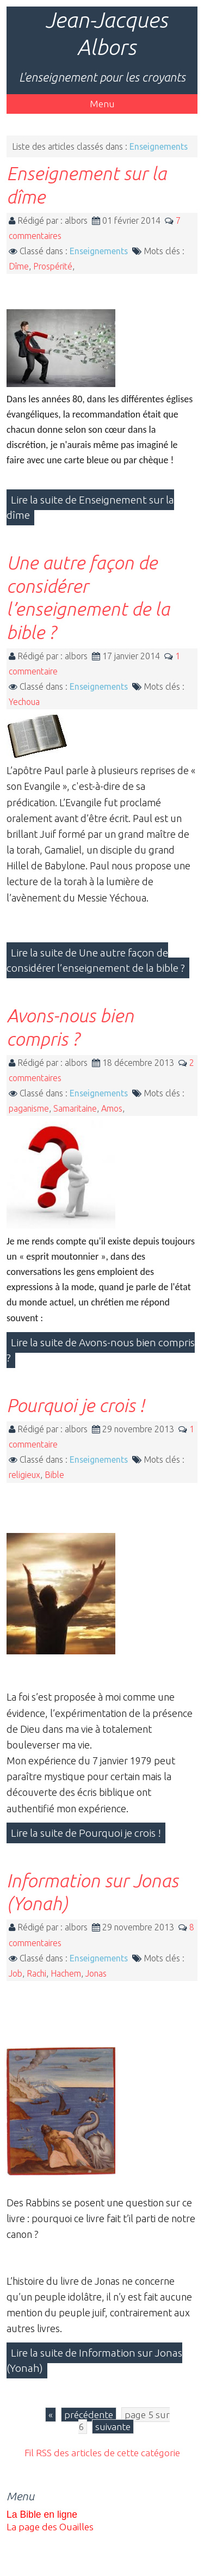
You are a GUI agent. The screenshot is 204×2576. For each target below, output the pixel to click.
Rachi (36, 1973)
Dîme (19, 266)
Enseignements (99, 251)
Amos (111, 1108)
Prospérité (52, 266)
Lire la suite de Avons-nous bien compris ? (101, 1350)
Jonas (96, 1973)
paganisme (29, 1108)
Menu (102, 104)
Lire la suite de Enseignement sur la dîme (90, 507)
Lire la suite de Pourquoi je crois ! (86, 1833)
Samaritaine (75, 1108)
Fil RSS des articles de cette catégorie (102, 2453)
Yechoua (24, 702)
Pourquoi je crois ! (75, 1405)
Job (15, 1973)
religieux (24, 1475)
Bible (54, 1475)
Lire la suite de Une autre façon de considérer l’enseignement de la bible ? (96, 960)
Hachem (66, 1973)
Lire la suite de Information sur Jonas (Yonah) (94, 2360)
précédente (88, 2414)
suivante (113, 2426)
